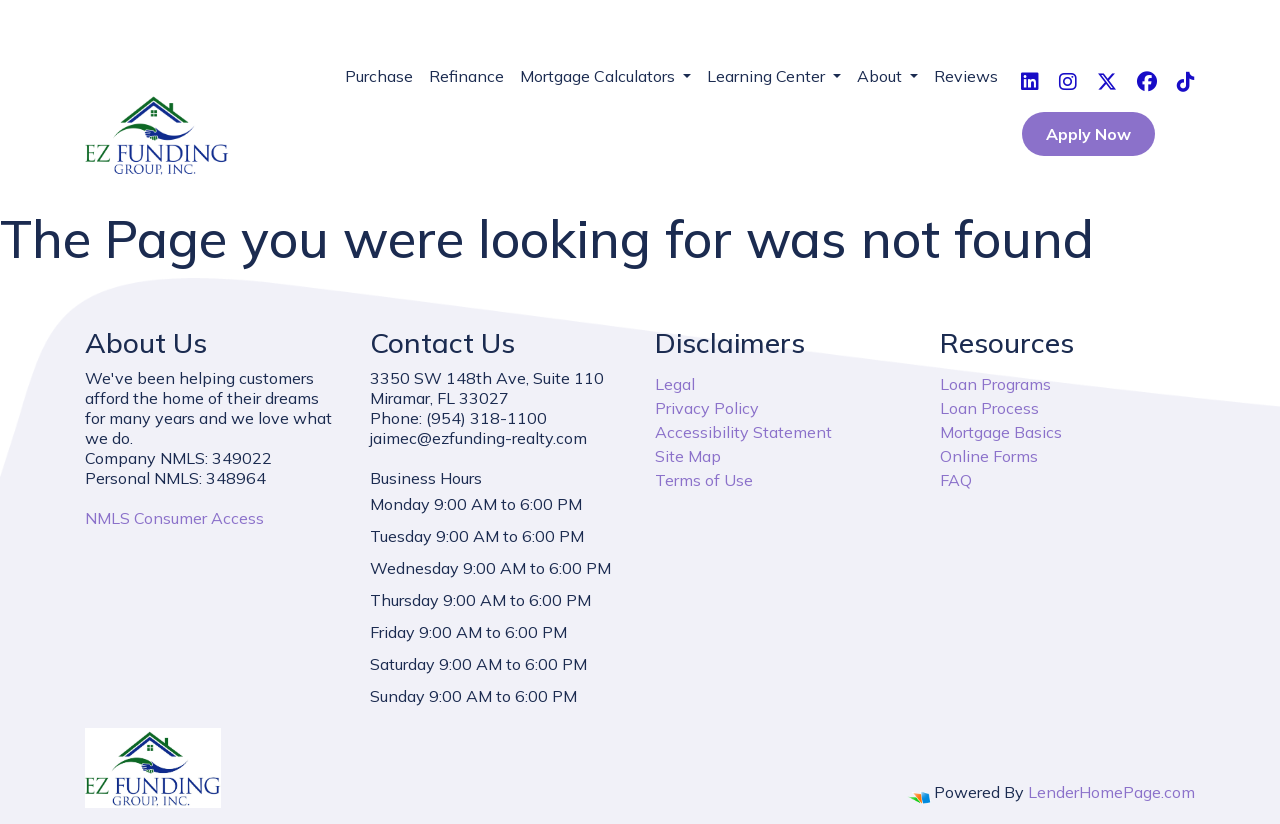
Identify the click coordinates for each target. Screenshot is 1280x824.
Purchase (379, 76)
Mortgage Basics (1001, 432)
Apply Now (1088, 134)
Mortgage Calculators (599, 76)
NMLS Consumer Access (174, 518)
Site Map (688, 456)
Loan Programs (995, 384)
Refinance (466, 76)
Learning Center (768, 76)
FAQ (956, 480)
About (881, 76)
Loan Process (989, 408)
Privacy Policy (707, 408)
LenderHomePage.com (1111, 792)
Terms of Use (704, 480)
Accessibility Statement (743, 432)
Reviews (966, 76)
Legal (675, 384)
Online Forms (989, 456)
